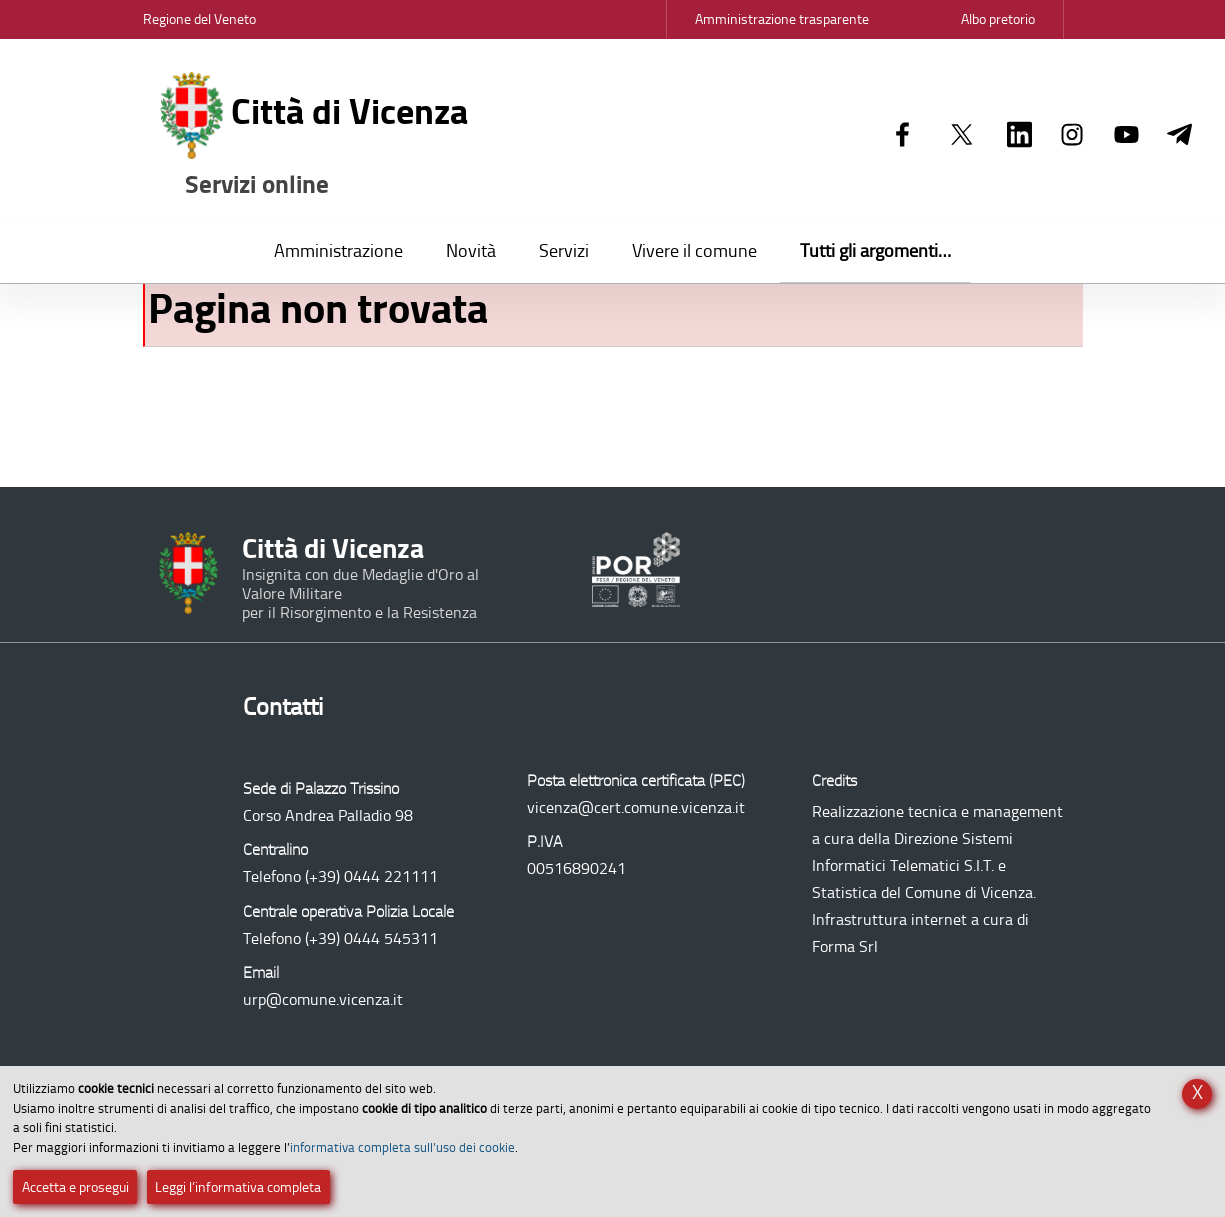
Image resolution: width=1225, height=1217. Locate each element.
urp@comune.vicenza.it (323, 999)
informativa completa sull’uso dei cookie (402, 1147)
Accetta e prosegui (75, 1187)
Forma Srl (845, 946)
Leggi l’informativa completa (238, 1187)
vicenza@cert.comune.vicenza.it (636, 807)
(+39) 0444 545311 (371, 938)
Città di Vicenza (315, 137)
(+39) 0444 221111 (371, 876)
